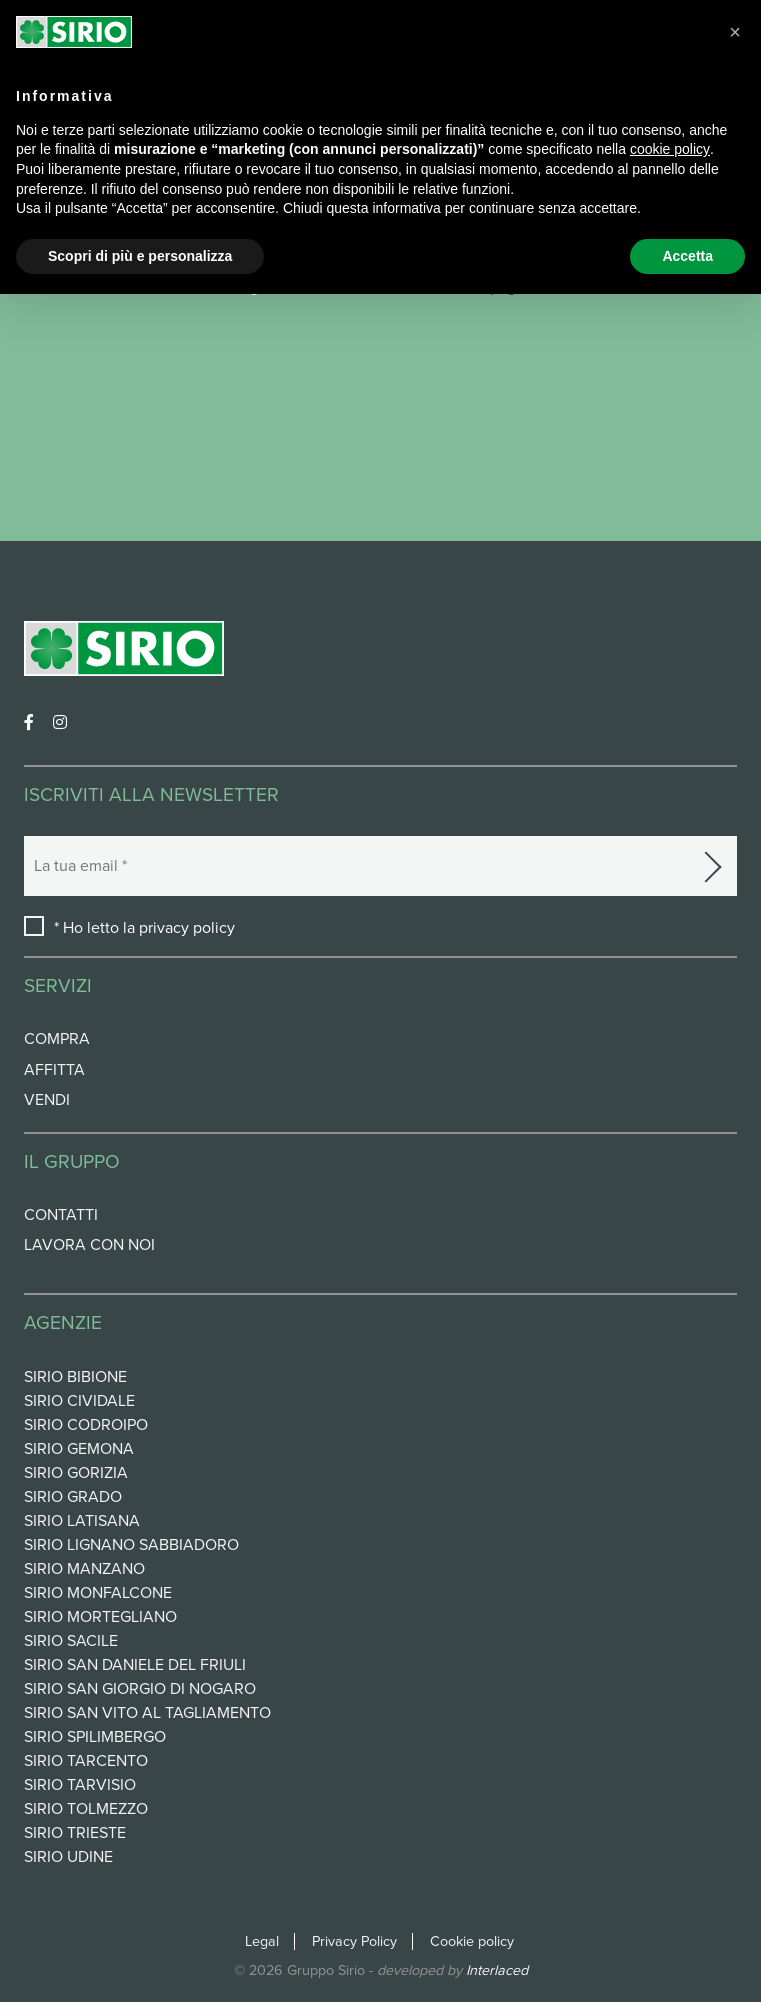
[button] (735, 32)
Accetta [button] (687, 256)
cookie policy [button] (670, 149)
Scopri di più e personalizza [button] (140, 256)
